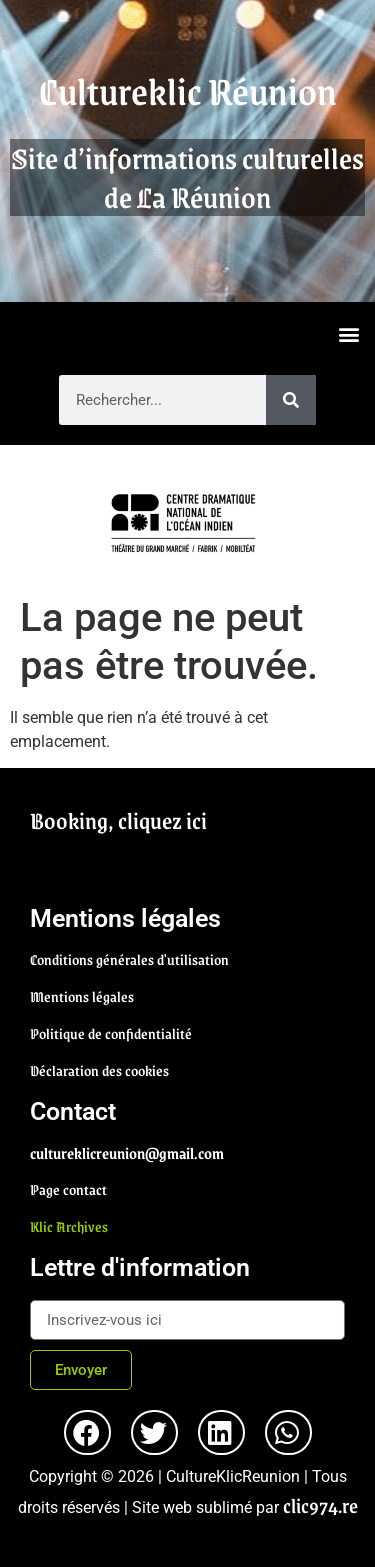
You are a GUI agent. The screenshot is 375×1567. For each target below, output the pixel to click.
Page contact (68, 1189)
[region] (187, 519)
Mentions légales (82, 996)
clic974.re (320, 1505)
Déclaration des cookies (99, 1070)
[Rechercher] (291, 400)
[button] (348, 333)
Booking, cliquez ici (118, 820)
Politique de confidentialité (111, 1033)
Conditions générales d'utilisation (129, 959)
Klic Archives (69, 1226)
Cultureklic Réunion (188, 90)
